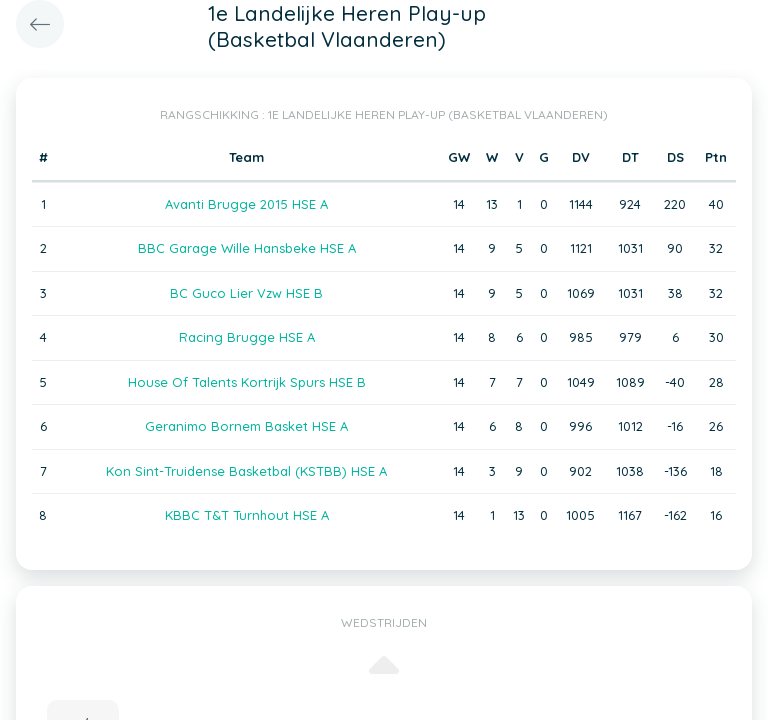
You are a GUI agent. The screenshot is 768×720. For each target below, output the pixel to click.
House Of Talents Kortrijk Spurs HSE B (247, 382)
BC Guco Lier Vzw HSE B (246, 293)
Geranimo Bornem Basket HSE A (246, 426)
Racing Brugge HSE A (247, 337)
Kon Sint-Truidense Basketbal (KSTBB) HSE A (246, 471)
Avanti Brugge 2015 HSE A (246, 204)
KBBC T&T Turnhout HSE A (247, 515)
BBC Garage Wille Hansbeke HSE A (247, 248)
